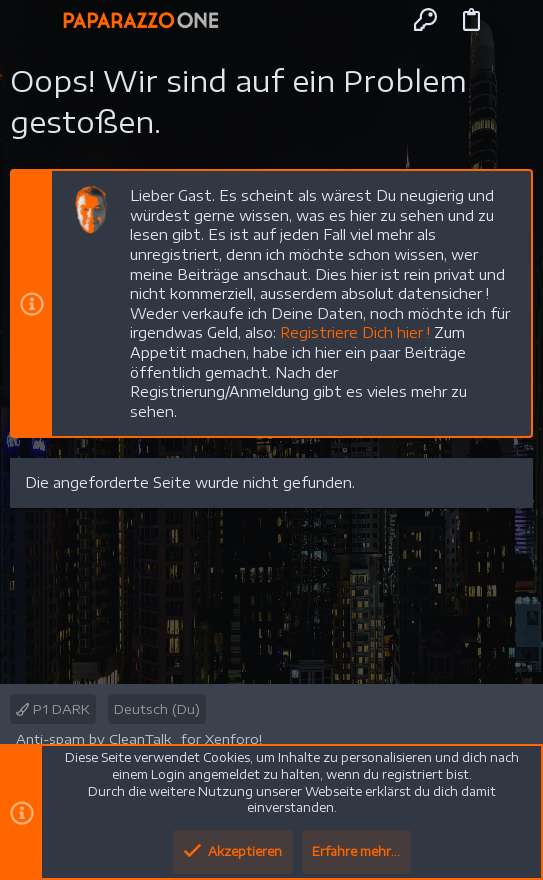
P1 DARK (53, 709)
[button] (33, 20)
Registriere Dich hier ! (355, 332)
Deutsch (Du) (157, 709)
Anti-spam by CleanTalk (93, 739)
